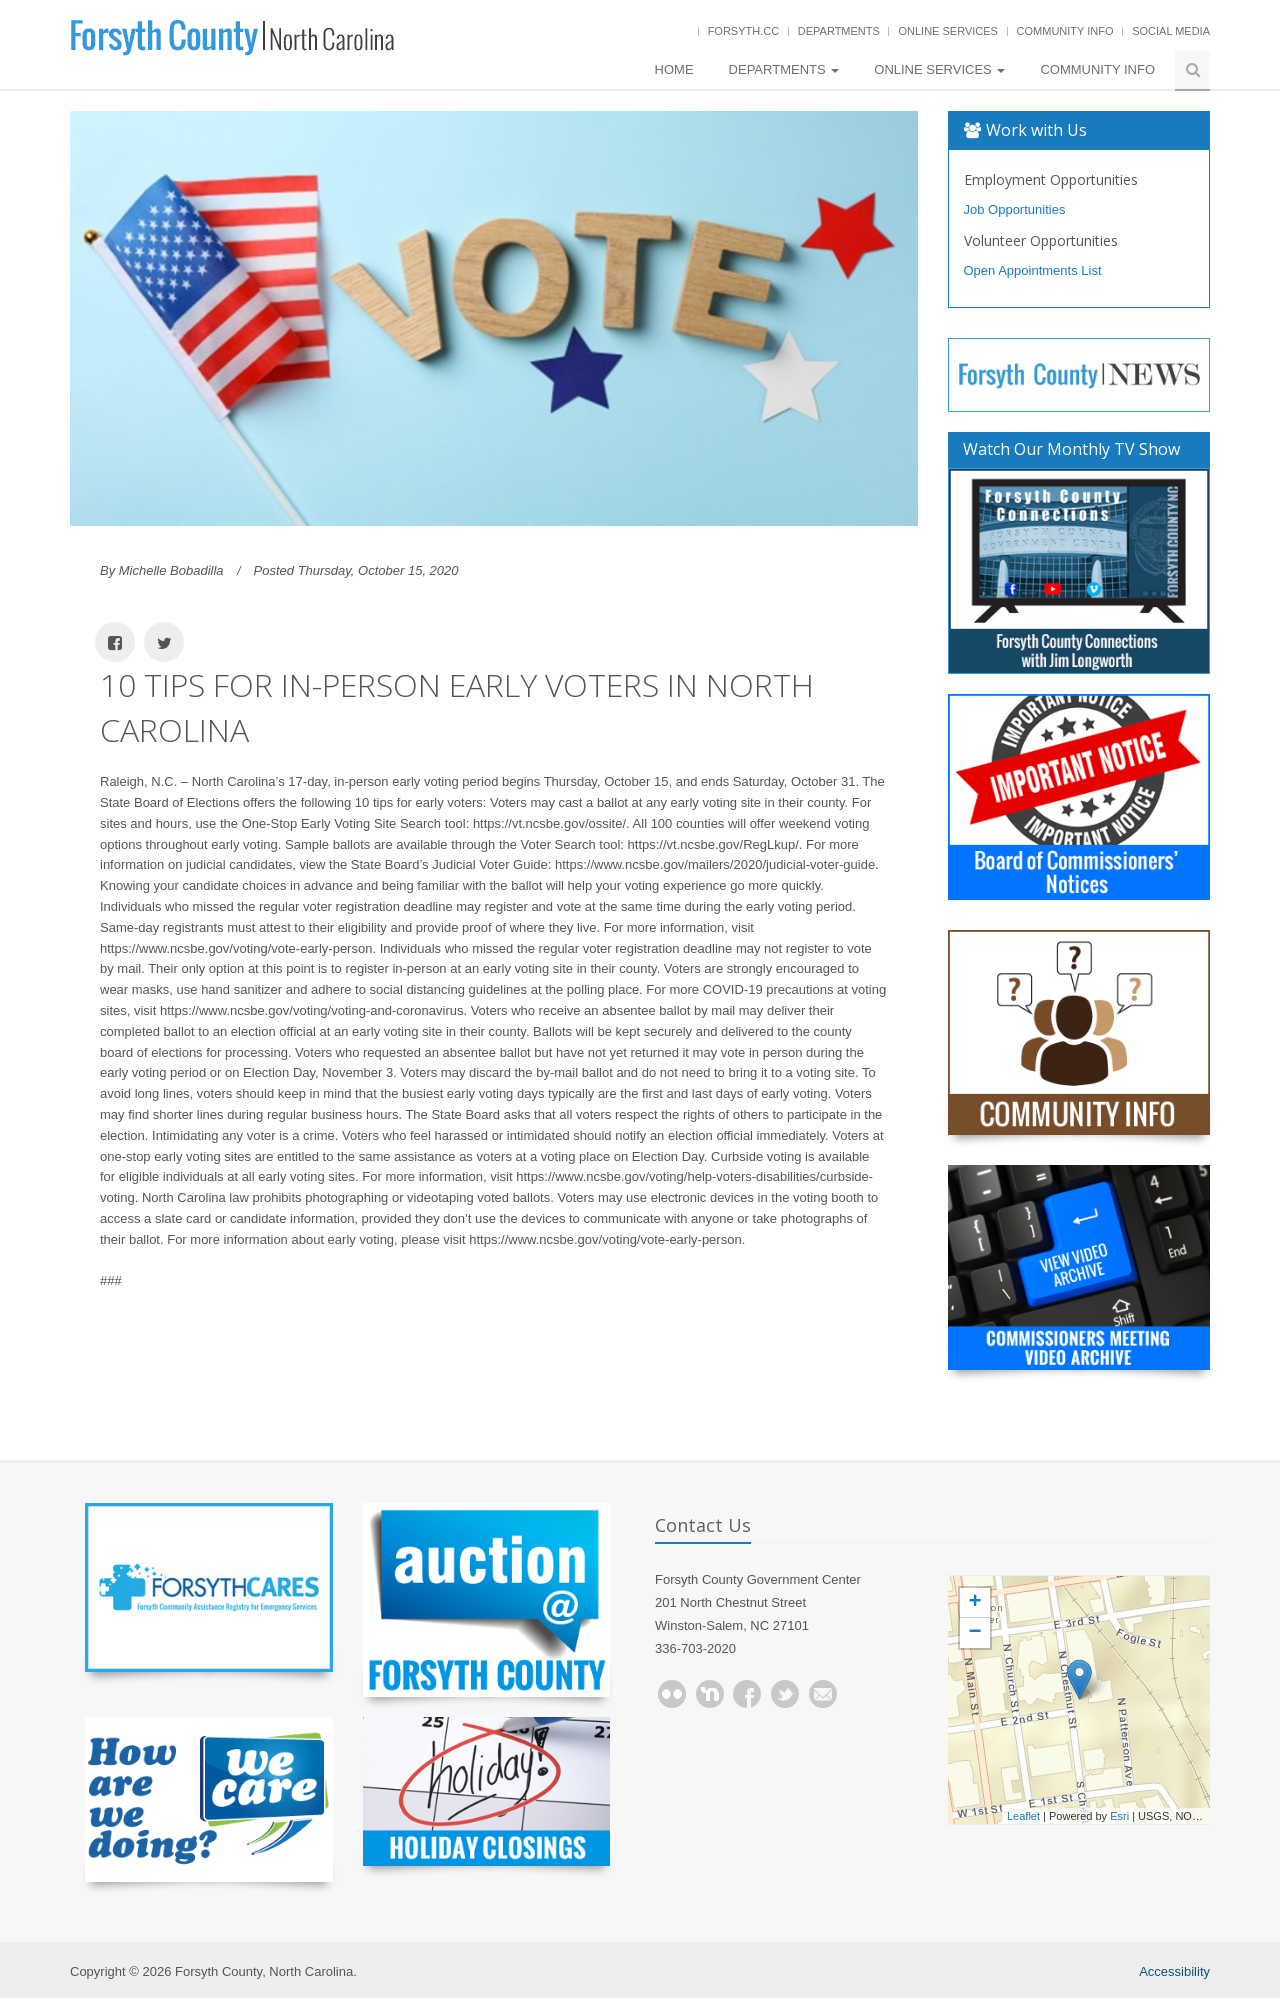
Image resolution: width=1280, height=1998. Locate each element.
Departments (839, 31)
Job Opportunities (1015, 209)
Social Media (1171, 31)
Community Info (1065, 31)
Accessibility (1174, 1971)
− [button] (974, 1633)
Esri (1119, 1816)
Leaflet (1023, 1816)
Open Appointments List (1033, 270)
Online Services (947, 31)
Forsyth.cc (744, 31)
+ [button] (974, 1603)
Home (674, 69)
